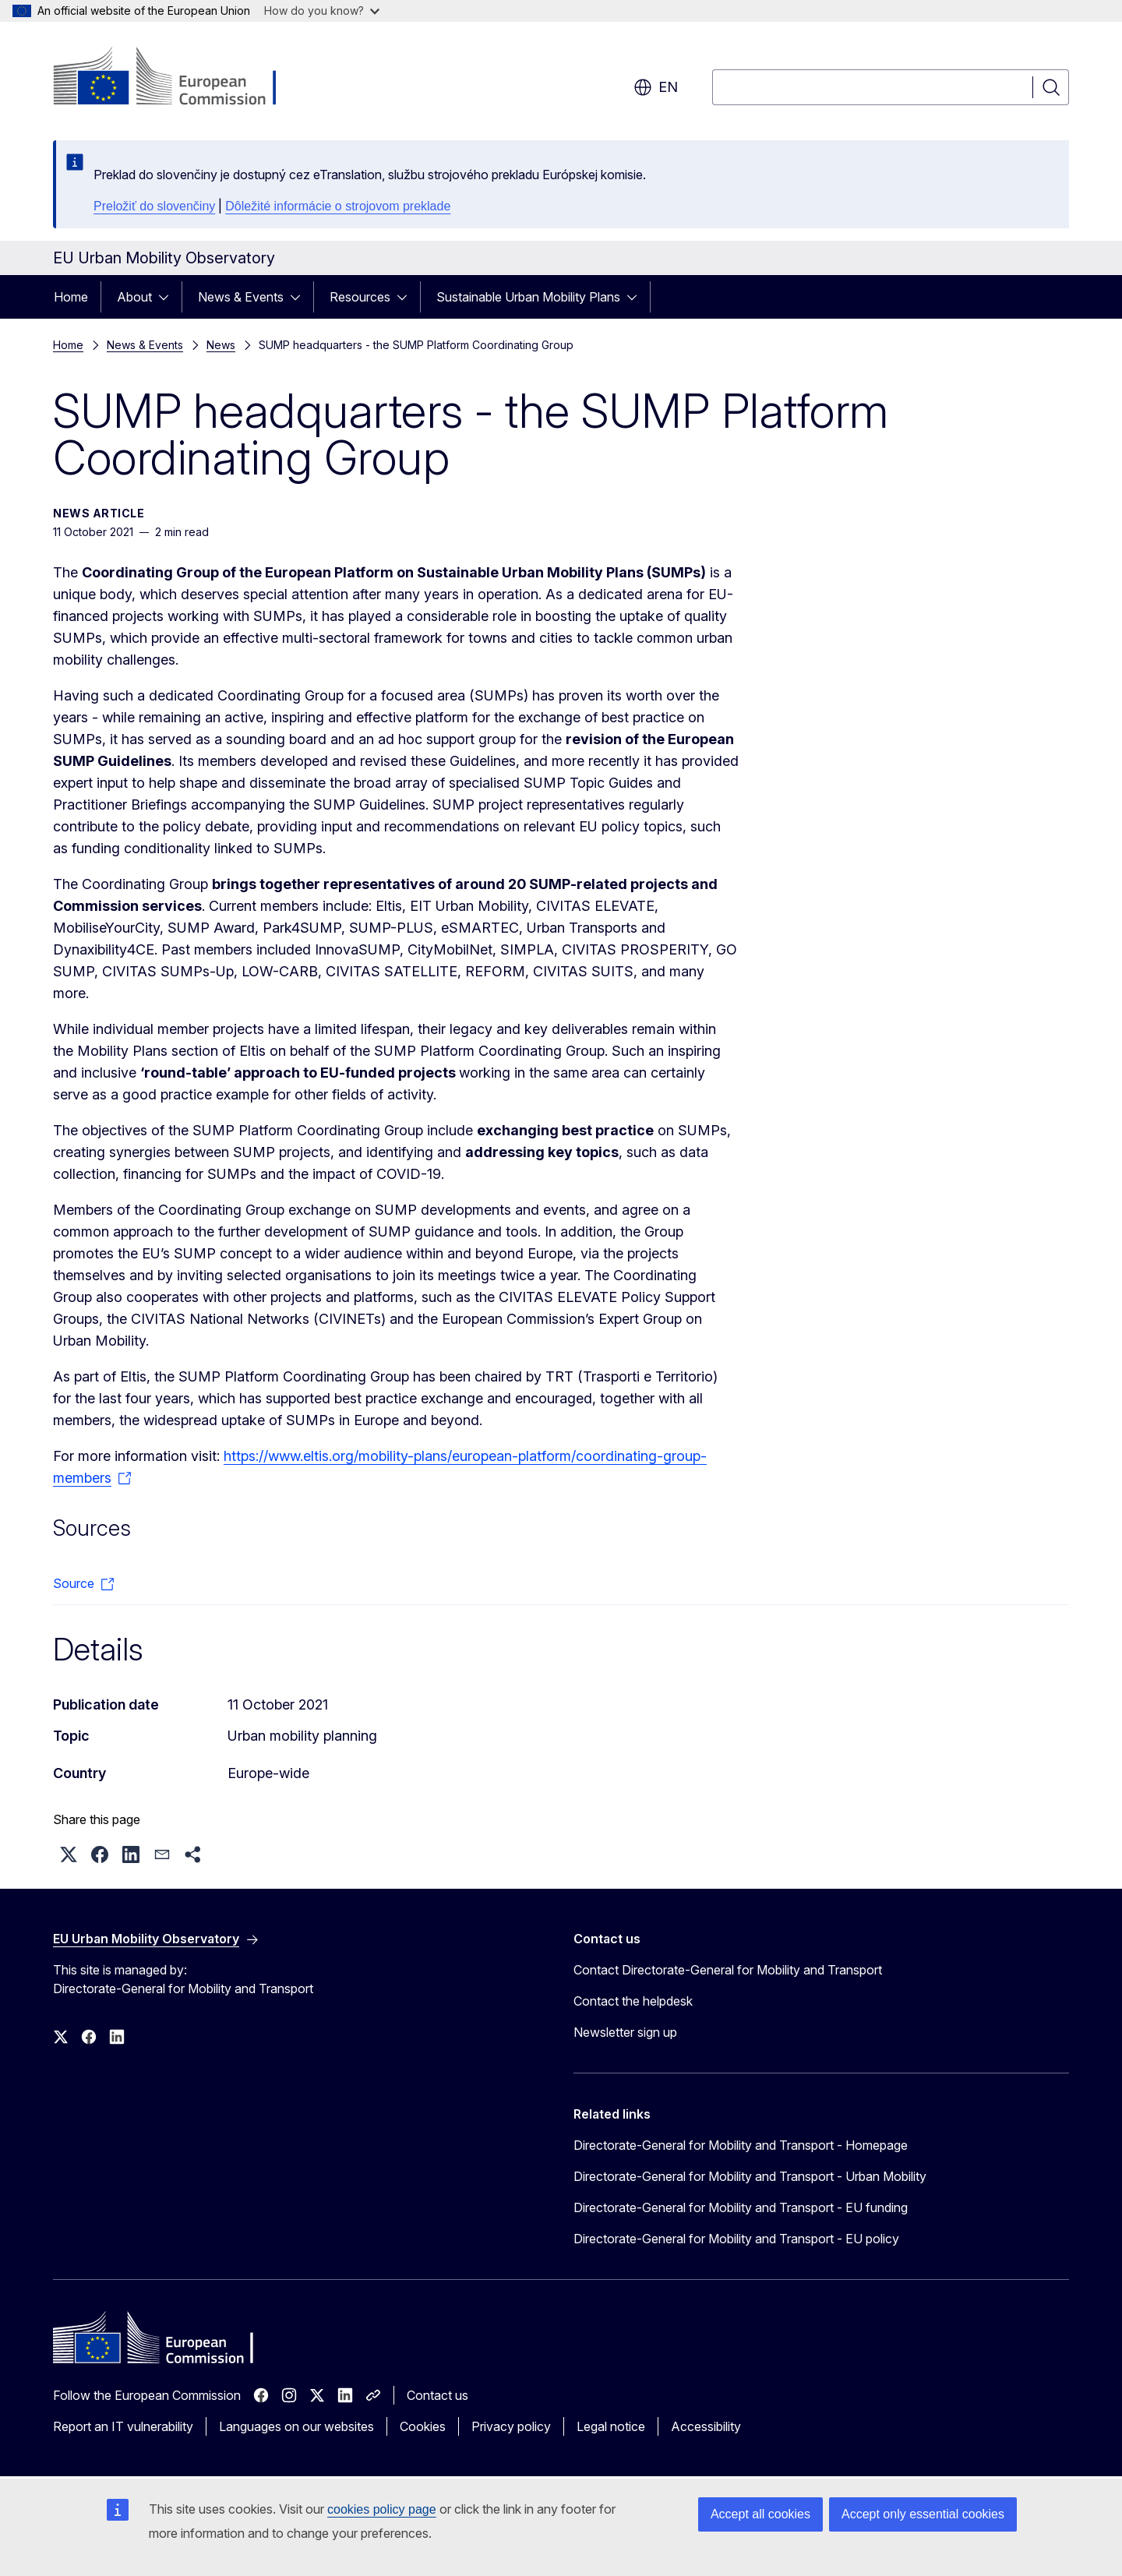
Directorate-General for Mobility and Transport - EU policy (736, 2238)
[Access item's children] (168, 297)
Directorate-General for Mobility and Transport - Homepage (740, 2145)
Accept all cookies (760, 2514)
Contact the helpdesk (633, 2001)
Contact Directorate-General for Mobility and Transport (727, 1970)
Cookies (423, 2426)
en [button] (655, 87)
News (220, 344)
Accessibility (706, 2426)
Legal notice (611, 2426)
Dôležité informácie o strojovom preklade (337, 206)
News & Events (241, 297)
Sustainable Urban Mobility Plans (528, 297)
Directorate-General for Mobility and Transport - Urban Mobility (749, 2176)
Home (71, 297)
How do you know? (321, 10)
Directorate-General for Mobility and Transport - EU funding (740, 2207)
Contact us (437, 2395)
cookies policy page (381, 2509)
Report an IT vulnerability (123, 2426)
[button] (68, 1854)
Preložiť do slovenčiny (154, 206)
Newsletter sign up (625, 2032)
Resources (360, 297)
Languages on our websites (296, 2426)
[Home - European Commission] (179, 78)
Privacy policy (511, 2426)
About (134, 297)
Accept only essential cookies (923, 2514)
